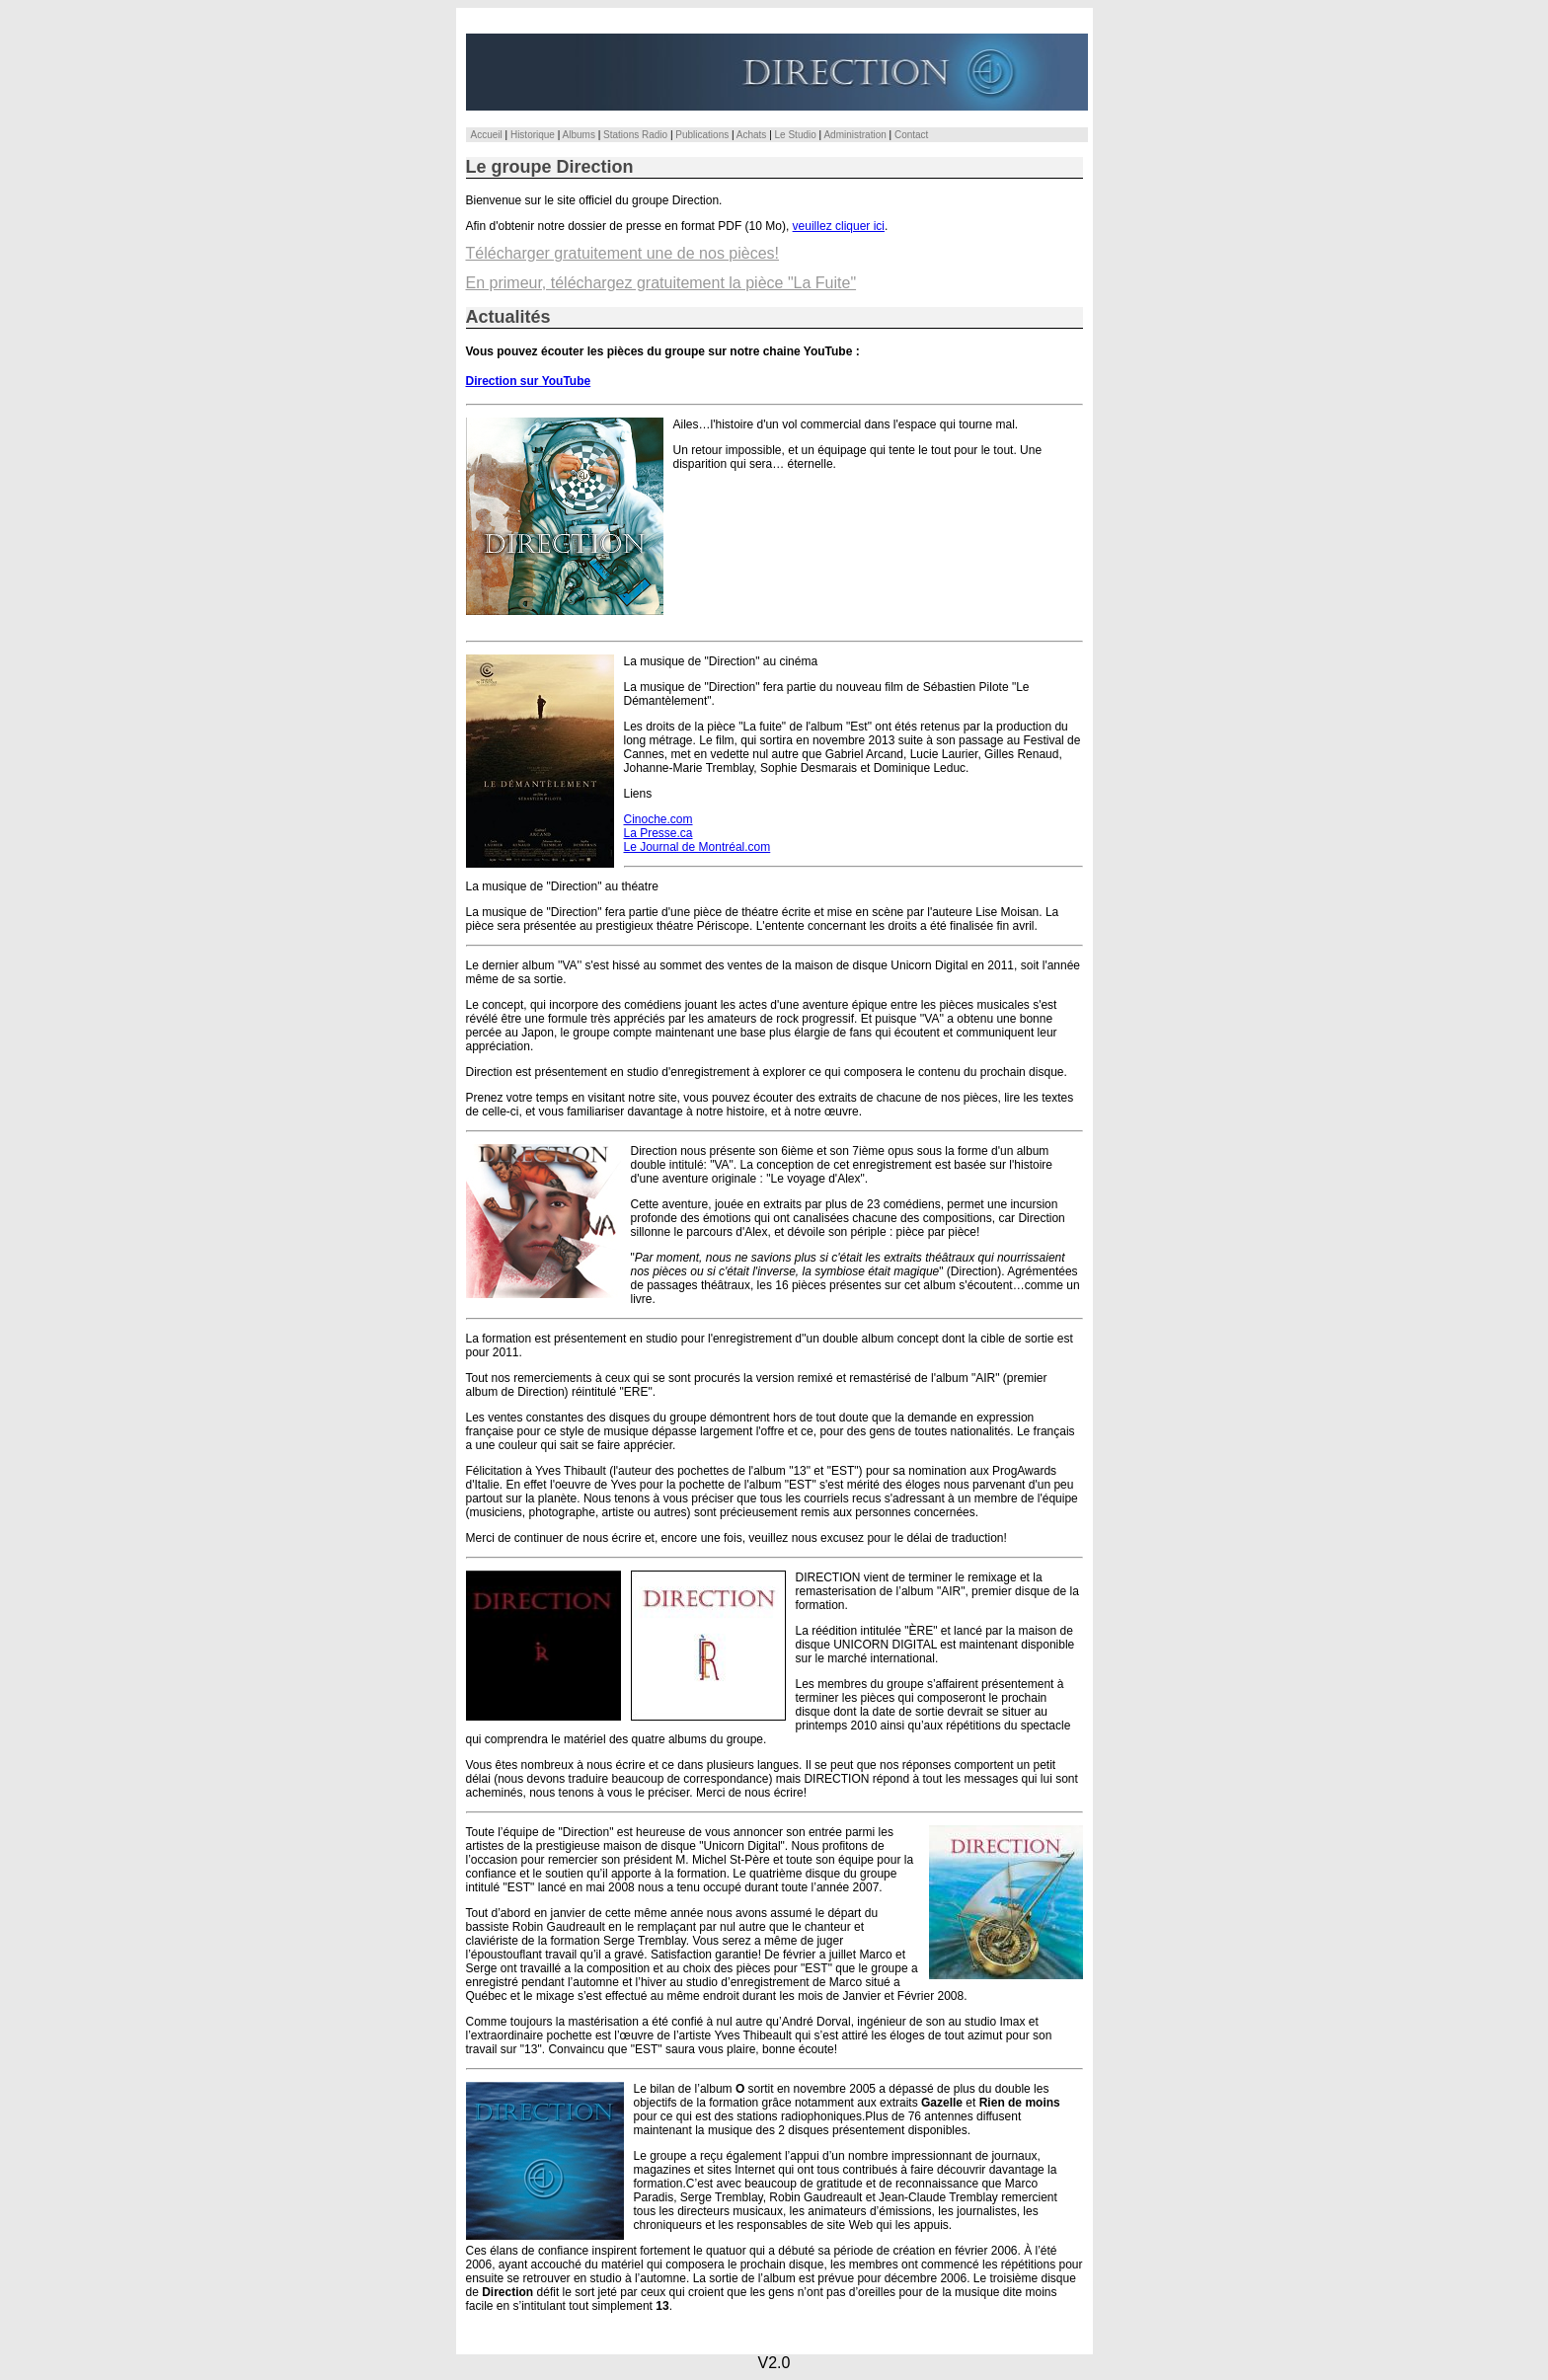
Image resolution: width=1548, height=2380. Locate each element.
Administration (854, 134)
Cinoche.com (658, 819)
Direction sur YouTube (528, 381)
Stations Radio (635, 134)
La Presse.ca (658, 833)
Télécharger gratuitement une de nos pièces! (623, 253)
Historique (532, 134)
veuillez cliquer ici (839, 226)
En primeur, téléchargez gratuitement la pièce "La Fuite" (661, 282)
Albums (579, 134)
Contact (911, 134)
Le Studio (795, 134)
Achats (751, 134)
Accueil (487, 134)
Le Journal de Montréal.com (697, 847)
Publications (702, 134)
